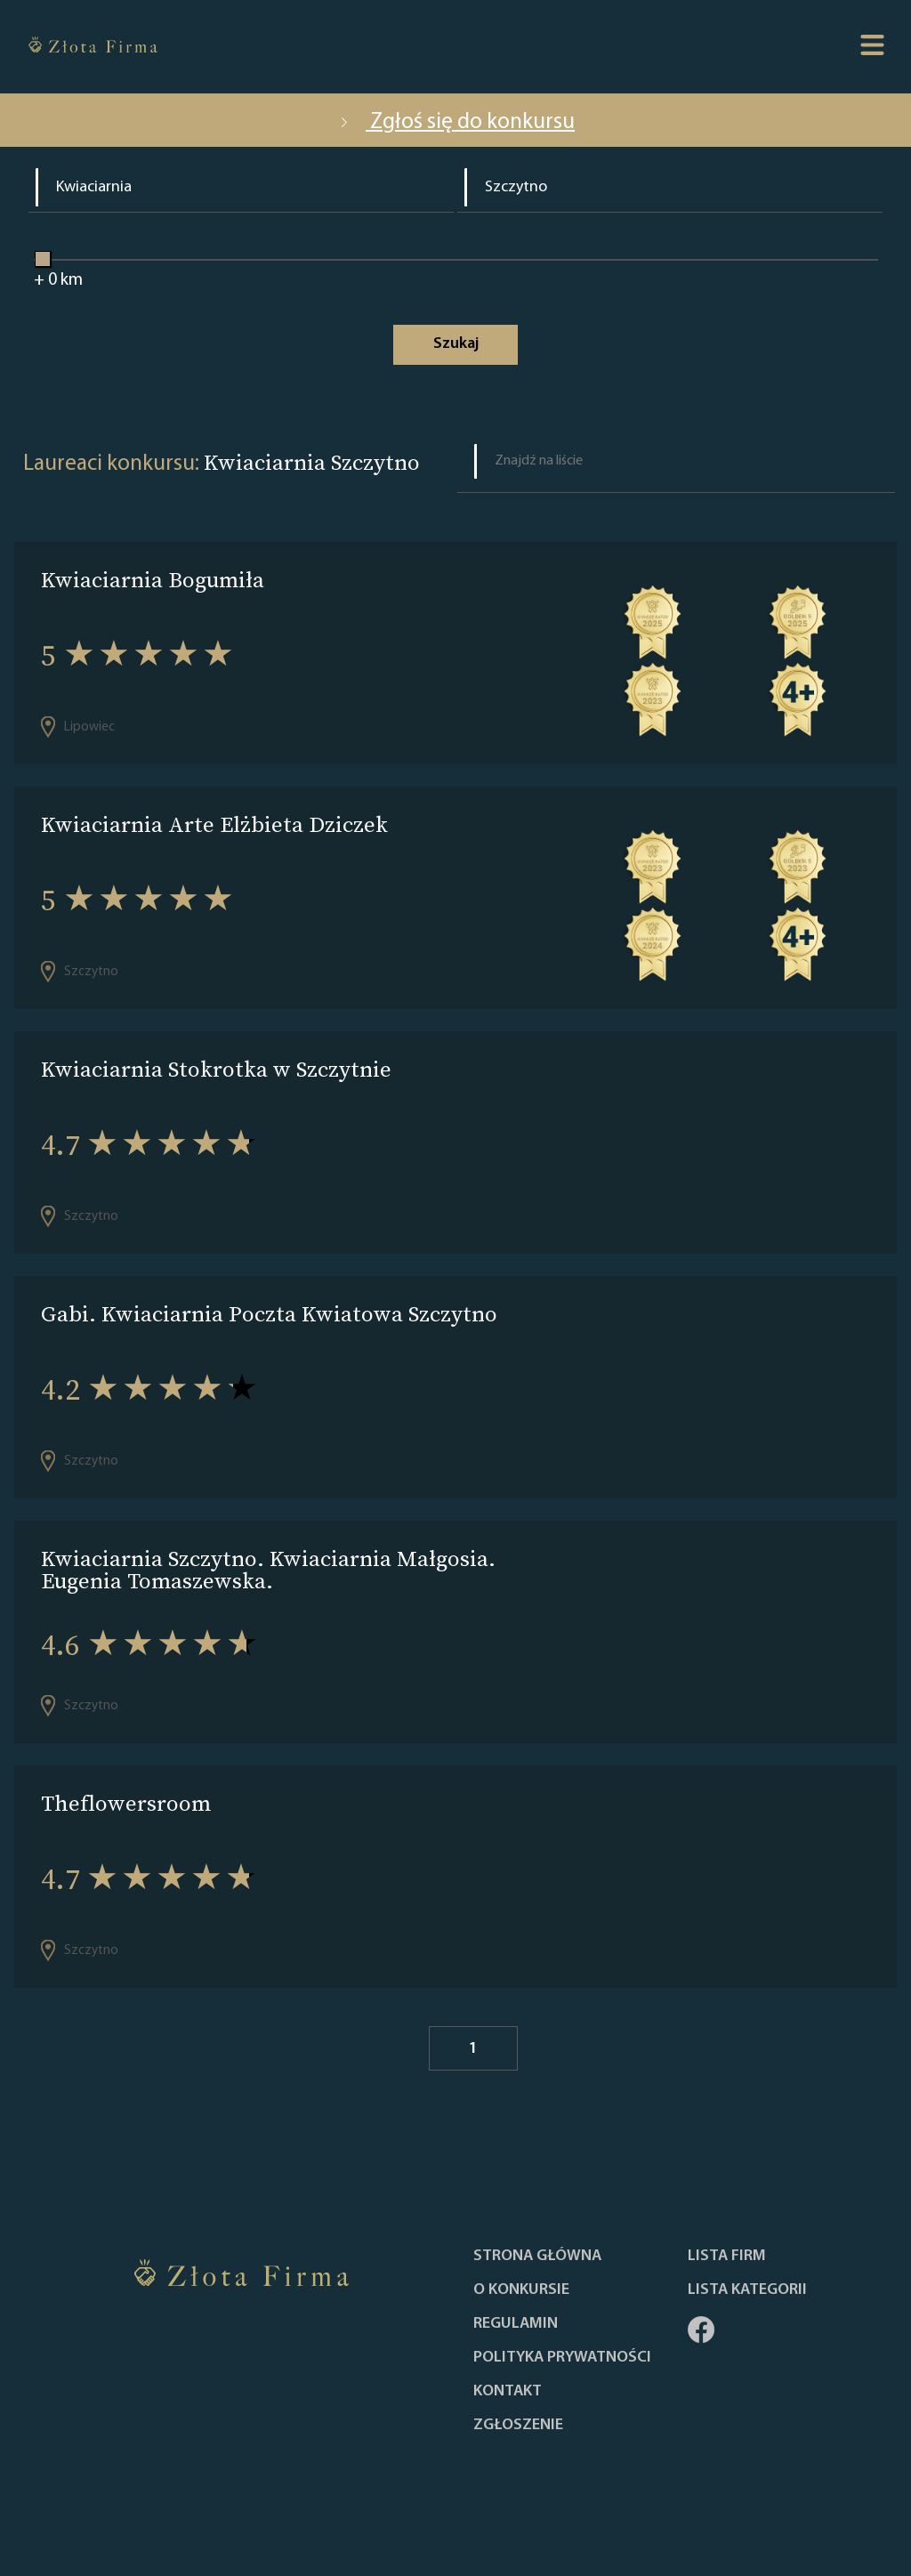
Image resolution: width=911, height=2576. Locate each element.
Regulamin (515, 2324)
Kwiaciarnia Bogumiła (152, 580)
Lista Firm (727, 2257)
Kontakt (507, 2392)
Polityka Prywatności (562, 2358)
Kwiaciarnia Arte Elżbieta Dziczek (214, 824)
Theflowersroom (126, 1803)
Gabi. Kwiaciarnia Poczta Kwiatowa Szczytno (269, 1314)
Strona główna (537, 2257)
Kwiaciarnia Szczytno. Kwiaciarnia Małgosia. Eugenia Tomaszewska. (268, 1569)
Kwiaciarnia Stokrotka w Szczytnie (216, 1069)
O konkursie (521, 2290)
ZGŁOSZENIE (518, 2426)
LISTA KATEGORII (747, 2290)
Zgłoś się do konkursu (455, 122)
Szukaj (456, 343)
